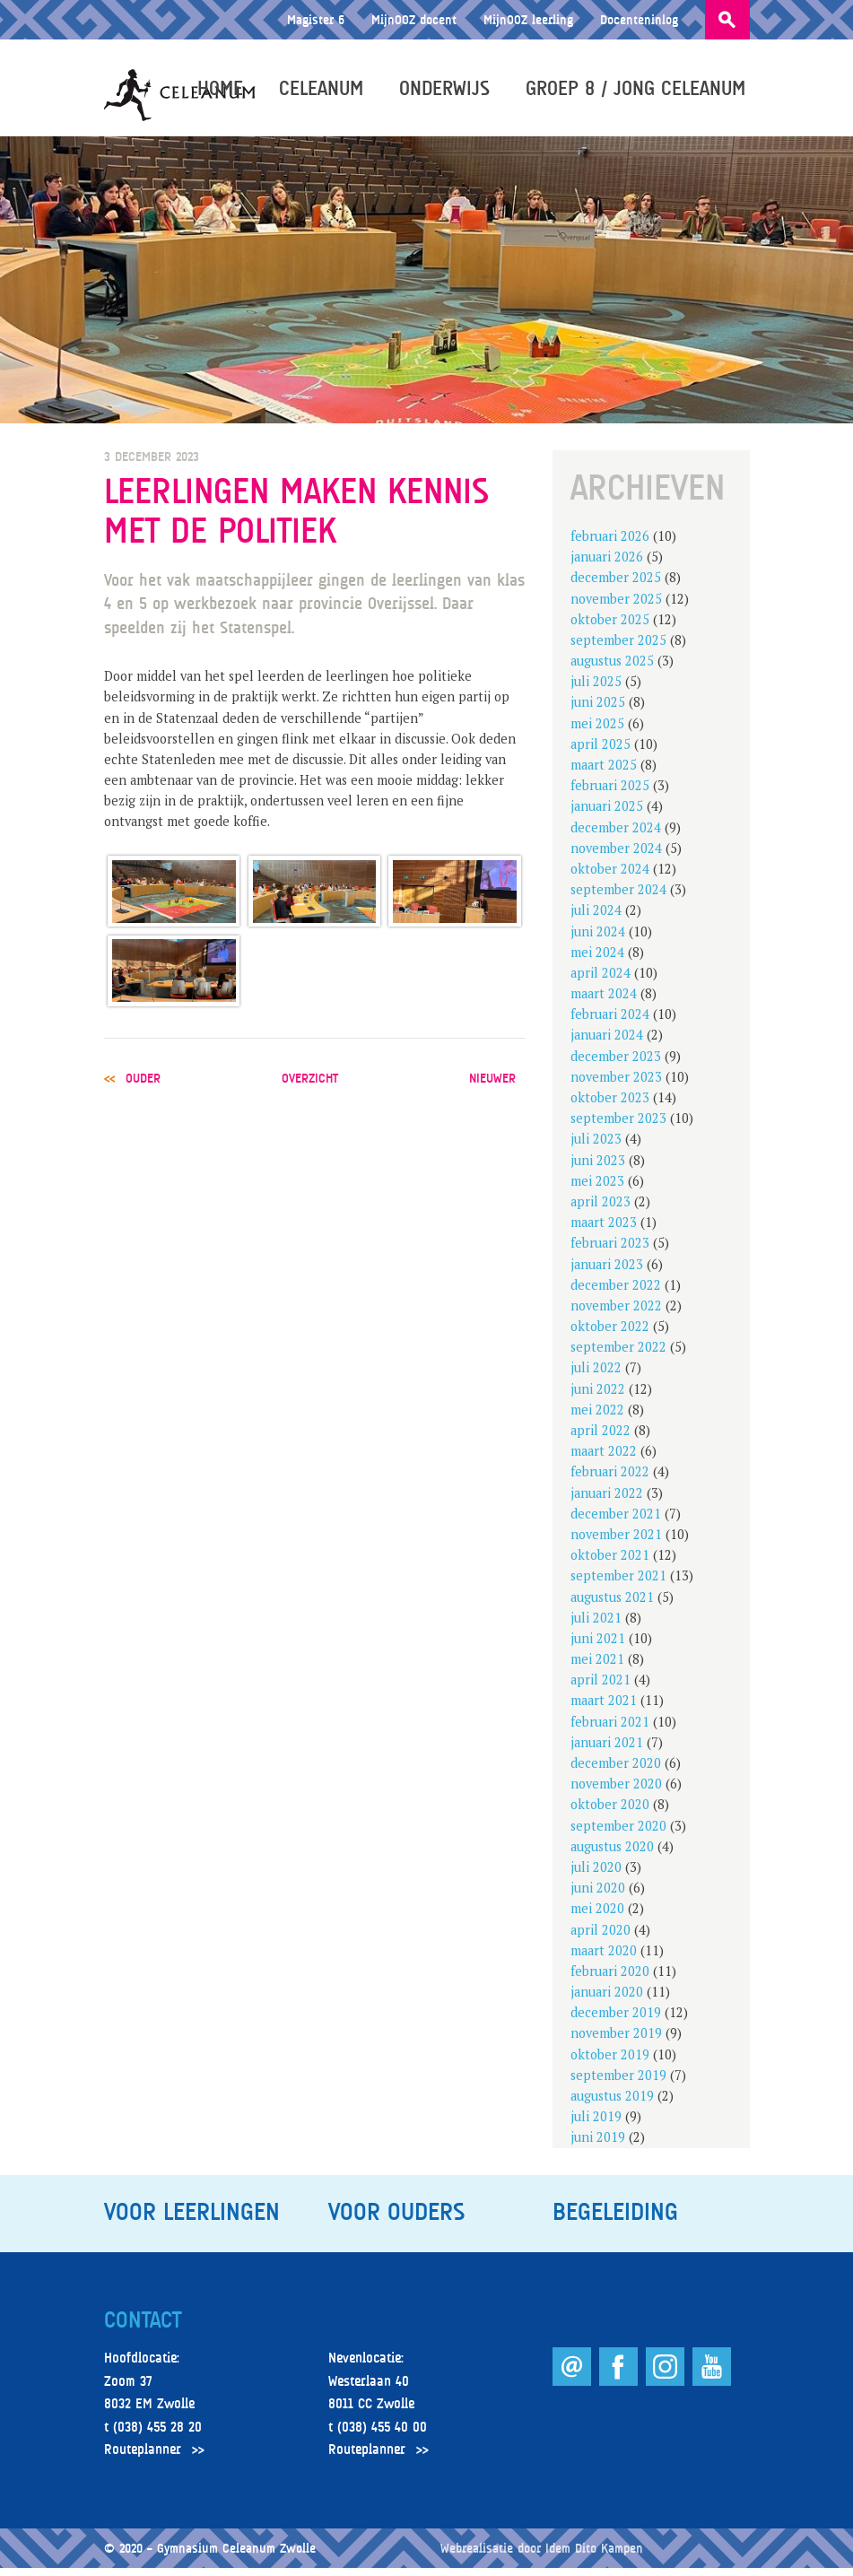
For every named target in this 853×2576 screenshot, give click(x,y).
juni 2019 (597, 2145)
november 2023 (616, 1084)
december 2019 (615, 2020)
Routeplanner (142, 2458)
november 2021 (616, 1542)
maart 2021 (603, 1708)
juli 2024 (596, 918)
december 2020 (615, 1771)
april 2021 (600, 1687)
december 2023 (615, 1063)
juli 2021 (596, 1625)
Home (225, 91)
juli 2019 (596, 2124)
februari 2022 (609, 1479)
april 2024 (600, 980)
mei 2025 (597, 730)
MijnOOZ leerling (528, 19)
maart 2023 (603, 1230)
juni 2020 (597, 1895)
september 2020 (618, 1832)
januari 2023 (606, 1271)
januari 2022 (606, 1500)
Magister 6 (315, 19)
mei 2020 (597, 1916)
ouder (143, 1085)
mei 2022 (597, 1417)
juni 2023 (597, 1167)
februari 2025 (609, 793)
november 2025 (616, 605)
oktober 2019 (609, 2061)
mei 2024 (597, 960)
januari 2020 (606, 1999)
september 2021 (618, 1583)
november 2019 (616, 2040)
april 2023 (600, 1209)
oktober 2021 (609, 1562)
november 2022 (616, 1313)
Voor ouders (396, 2219)
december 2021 (615, 1521)
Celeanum (325, 91)
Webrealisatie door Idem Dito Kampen (541, 2555)
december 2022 (615, 1292)
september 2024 (618, 897)
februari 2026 (609, 544)
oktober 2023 (609, 1105)
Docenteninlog (639, 19)
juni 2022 (597, 1396)
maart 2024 (603, 1001)
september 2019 (618, 2083)
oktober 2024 (609, 876)
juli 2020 (596, 1875)
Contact (142, 2328)
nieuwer (492, 1085)
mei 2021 (597, 1666)
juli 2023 (596, 1146)
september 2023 (618, 1126)
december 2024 (615, 834)
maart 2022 (603, 1458)
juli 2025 (596, 689)
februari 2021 (609, 1728)
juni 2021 (597, 1646)
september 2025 (618, 648)
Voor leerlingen (192, 2219)
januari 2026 (606, 564)
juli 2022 (596, 1375)
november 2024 (616, 856)
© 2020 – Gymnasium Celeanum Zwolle (210, 2555)
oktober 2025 (609, 627)
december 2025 (615, 585)
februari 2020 (609, 1979)
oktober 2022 (609, 1334)
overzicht (310, 1085)
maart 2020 (603, 1958)
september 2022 (618, 1354)
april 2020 (600, 1936)
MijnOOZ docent (414, 19)
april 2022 (600, 1438)
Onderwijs (449, 91)
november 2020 (616, 1791)
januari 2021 (606, 1750)
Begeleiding (615, 2219)
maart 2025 (603, 772)
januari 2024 (606, 1042)
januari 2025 (606, 813)
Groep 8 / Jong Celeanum (640, 91)
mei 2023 (597, 1188)
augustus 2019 (612, 2103)
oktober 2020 (609, 1812)
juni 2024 (597, 938)
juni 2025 (597, 709)
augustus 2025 (612, 668)
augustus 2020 (612, 1854)
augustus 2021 (612, 1604)
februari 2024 (609, 1022)
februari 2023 (609, 1250)
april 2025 (600, 752)
